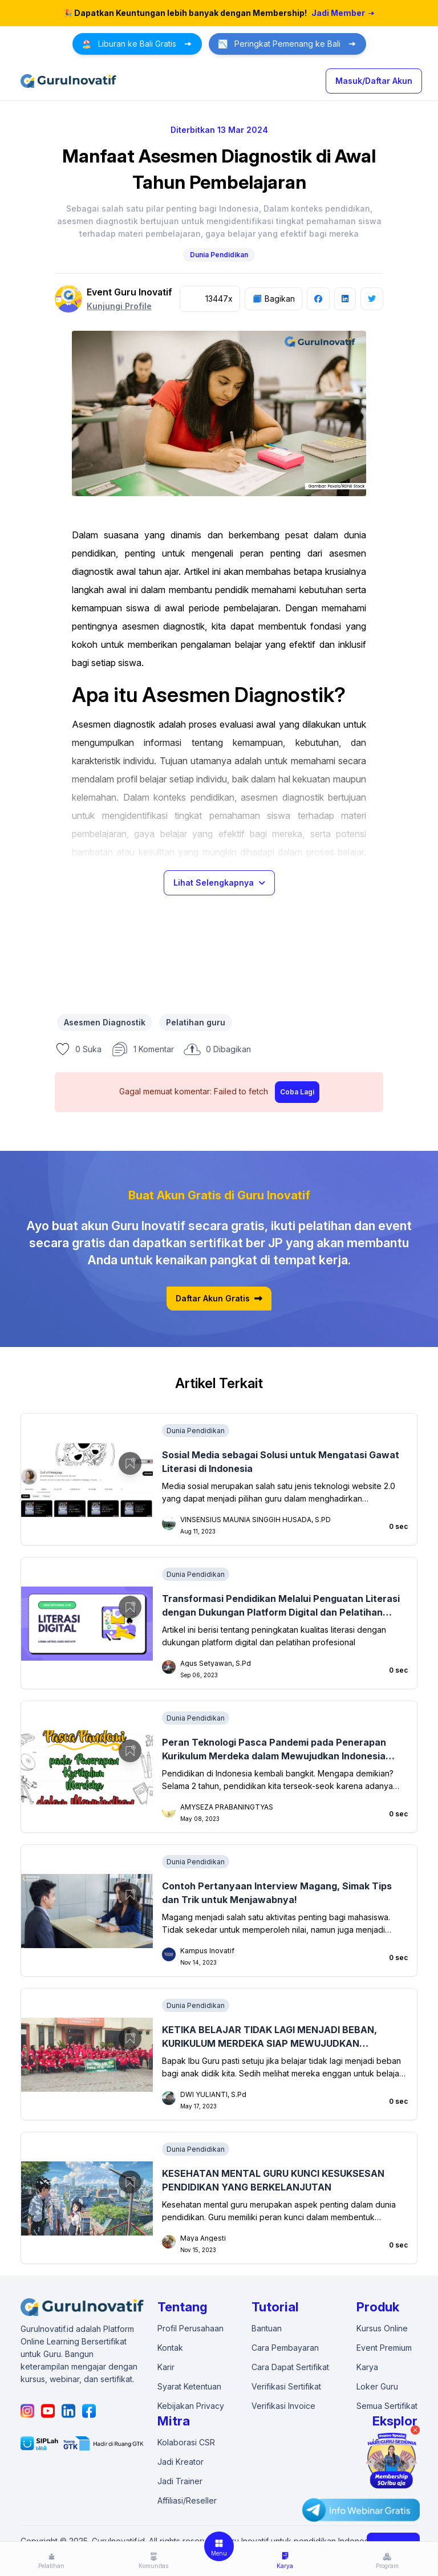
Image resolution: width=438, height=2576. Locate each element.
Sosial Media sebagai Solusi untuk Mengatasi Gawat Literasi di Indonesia (280, 1461)
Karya (367, 2367)
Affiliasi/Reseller (187, 2500)
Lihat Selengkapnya (219, 882)
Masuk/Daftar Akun (373, 81)
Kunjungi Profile (119, 306)
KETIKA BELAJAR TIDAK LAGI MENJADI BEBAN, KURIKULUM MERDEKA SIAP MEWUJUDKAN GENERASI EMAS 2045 (269, 2037)
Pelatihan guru (195, 1022)
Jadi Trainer (179, 2481)
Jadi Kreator (180, 2462)
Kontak (170, 2347)
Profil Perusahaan (190, 2328)
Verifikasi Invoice (283, 2406)
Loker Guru (377, 2386)
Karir (166, 2367)
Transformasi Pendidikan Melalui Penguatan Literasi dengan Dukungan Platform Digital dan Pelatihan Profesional (281, 1606)
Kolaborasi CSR (186, 2442)
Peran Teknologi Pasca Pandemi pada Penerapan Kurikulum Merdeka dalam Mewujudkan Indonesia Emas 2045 (274, 1750)
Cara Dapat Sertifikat (290, 2367)
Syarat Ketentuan (189, 2386)
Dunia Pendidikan (219, 254)
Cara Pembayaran (285, 2347)
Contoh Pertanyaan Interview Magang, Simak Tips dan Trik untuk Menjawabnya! (277, 1892)
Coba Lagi (297, 1092)
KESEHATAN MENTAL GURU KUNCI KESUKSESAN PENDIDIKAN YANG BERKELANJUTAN (273, 2180)
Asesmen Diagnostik (104, 1022)
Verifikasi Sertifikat (286, 2386)
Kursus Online (382, 2328)
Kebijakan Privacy (190, 2406)
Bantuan (267, 2328)
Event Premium (384, 2347)
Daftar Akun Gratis (219, 1298)
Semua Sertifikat (386, 2406)
